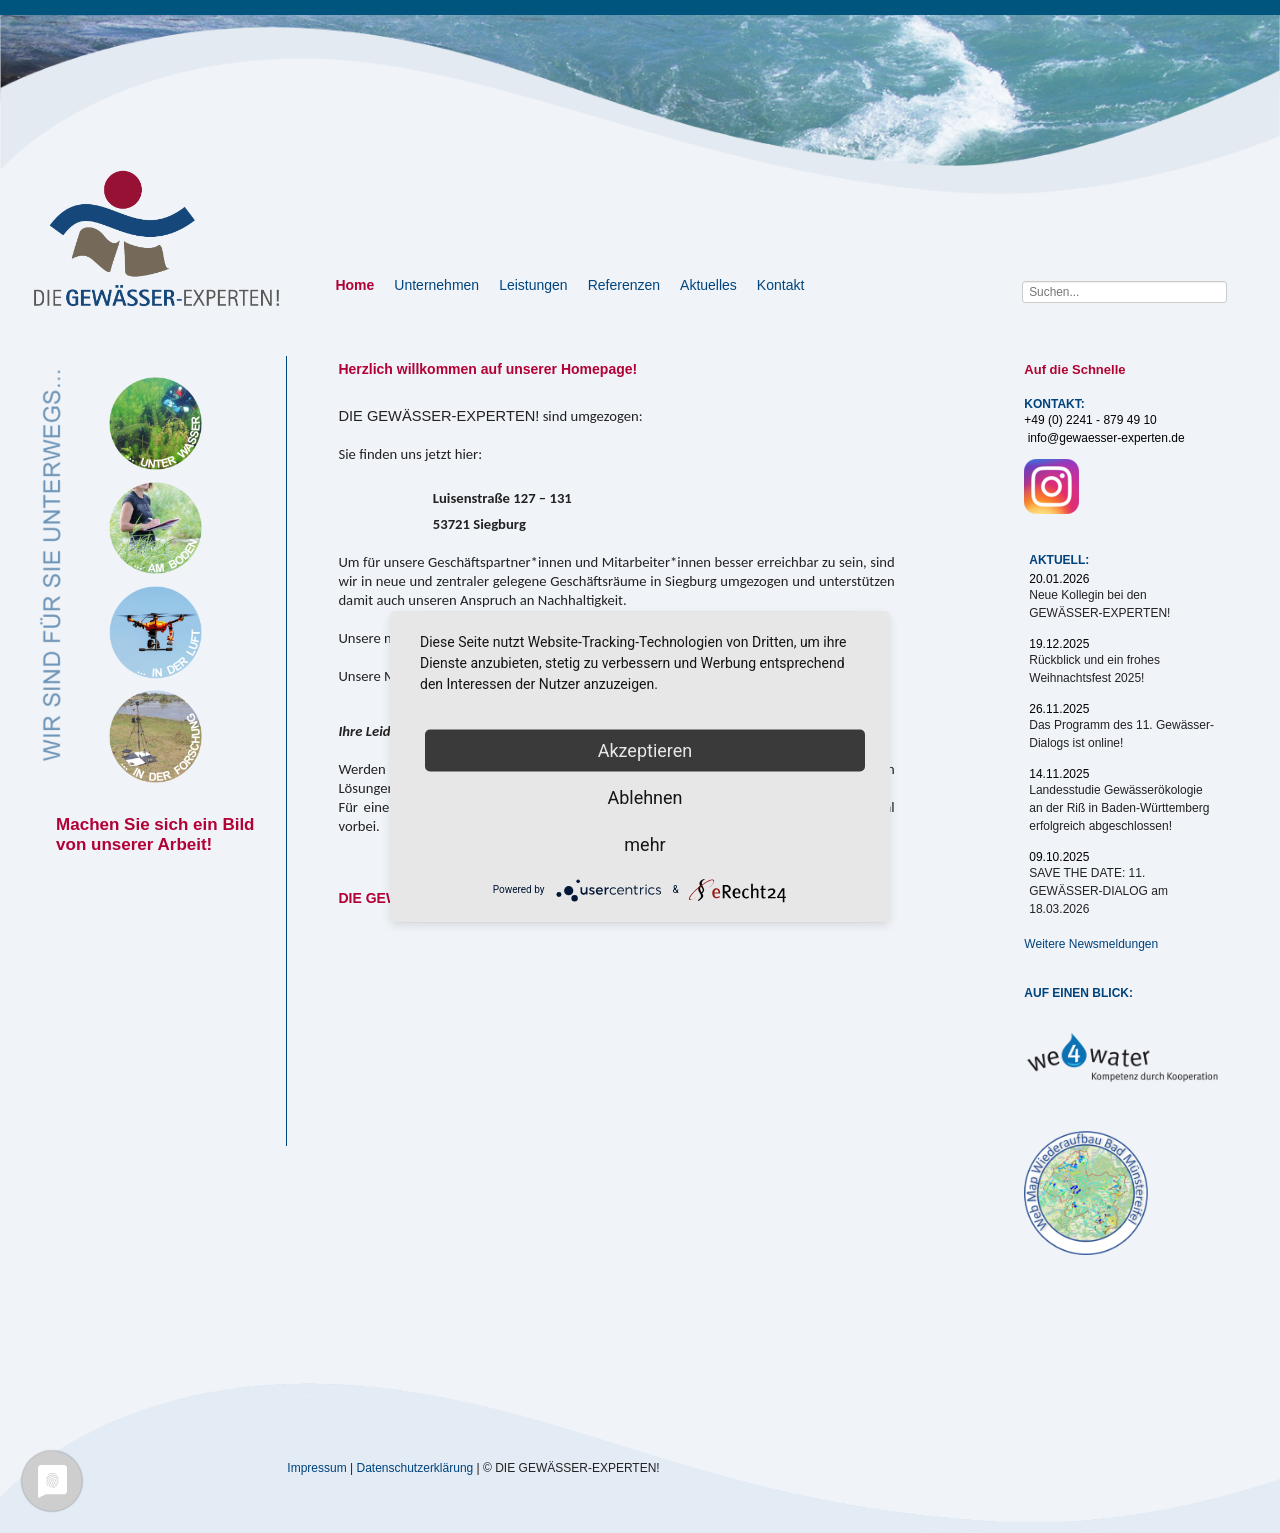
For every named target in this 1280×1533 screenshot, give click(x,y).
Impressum (316, 1467)
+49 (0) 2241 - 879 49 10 (1090, 420)
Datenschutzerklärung (415, 1467)
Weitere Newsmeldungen (1091, 944)
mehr (644, 843)
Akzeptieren (645, 749)
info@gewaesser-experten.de (1106, 438)
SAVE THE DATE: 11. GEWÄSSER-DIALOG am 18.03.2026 (1098, 891)
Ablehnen (644, 796)
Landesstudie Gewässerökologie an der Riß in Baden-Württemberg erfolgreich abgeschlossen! (1119, 808)
